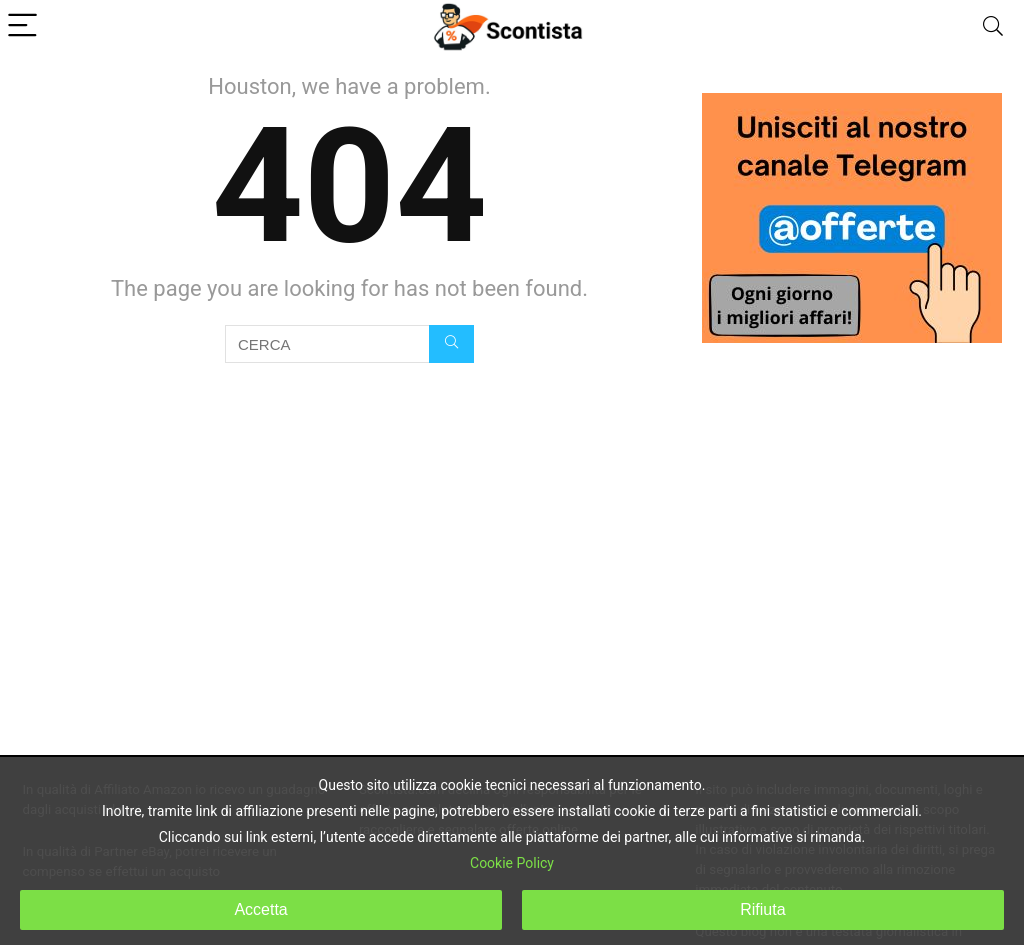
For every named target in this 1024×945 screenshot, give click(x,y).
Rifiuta (762, 909)
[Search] (993, 26)
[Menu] (24, 26)
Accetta (260, 909)
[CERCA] (451, 344)
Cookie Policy (512, 863)
